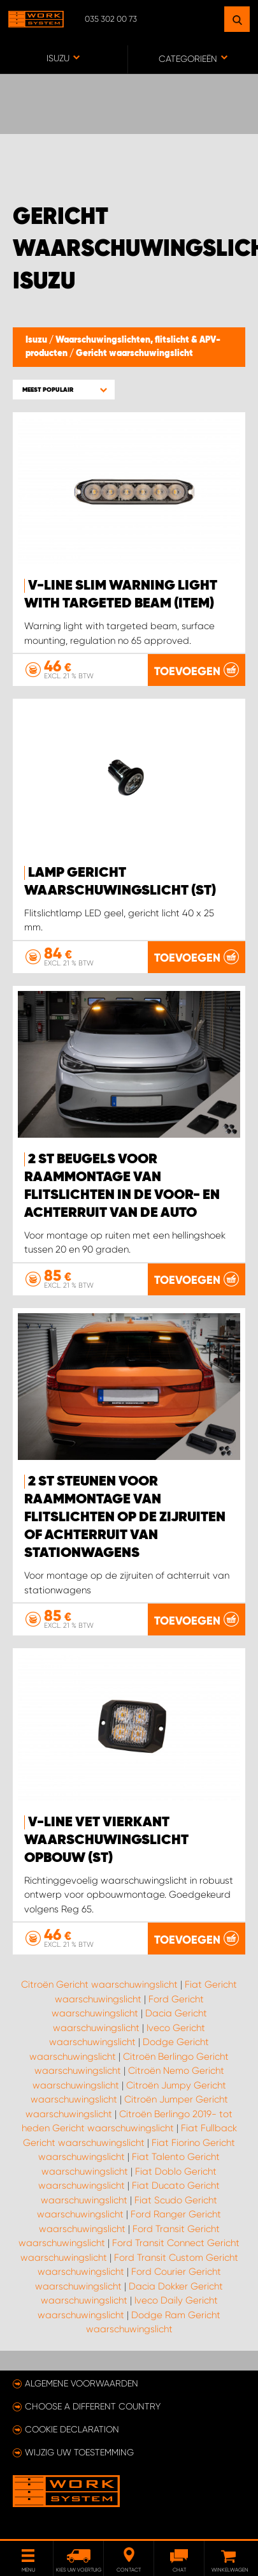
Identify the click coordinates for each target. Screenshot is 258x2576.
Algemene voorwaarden (81, 2383)
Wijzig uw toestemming (79, 2452)
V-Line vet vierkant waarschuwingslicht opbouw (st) (106, 1840)
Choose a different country (93, 2406)
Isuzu (37, 340)
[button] (64, 389)
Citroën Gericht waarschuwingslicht (99, 1984)
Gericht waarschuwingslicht (134, 353)
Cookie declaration (72, 2429)
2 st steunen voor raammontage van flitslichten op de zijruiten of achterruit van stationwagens (125, 1517)
